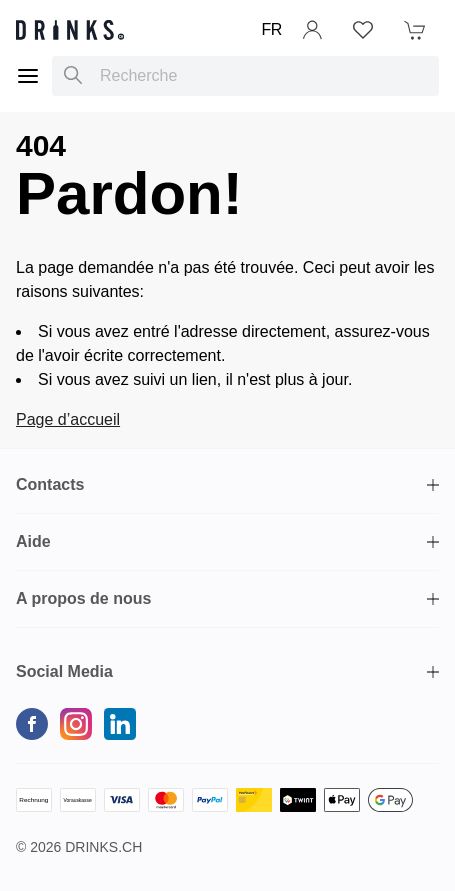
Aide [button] (33, 541)
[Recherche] (73, 76)
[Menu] (28, 76)
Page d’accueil (68, 419)
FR (271, 29)
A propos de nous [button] (83, 598)
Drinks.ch (103, 847)
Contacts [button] (50, 484)
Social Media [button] (64, 671)
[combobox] (245, 76)
